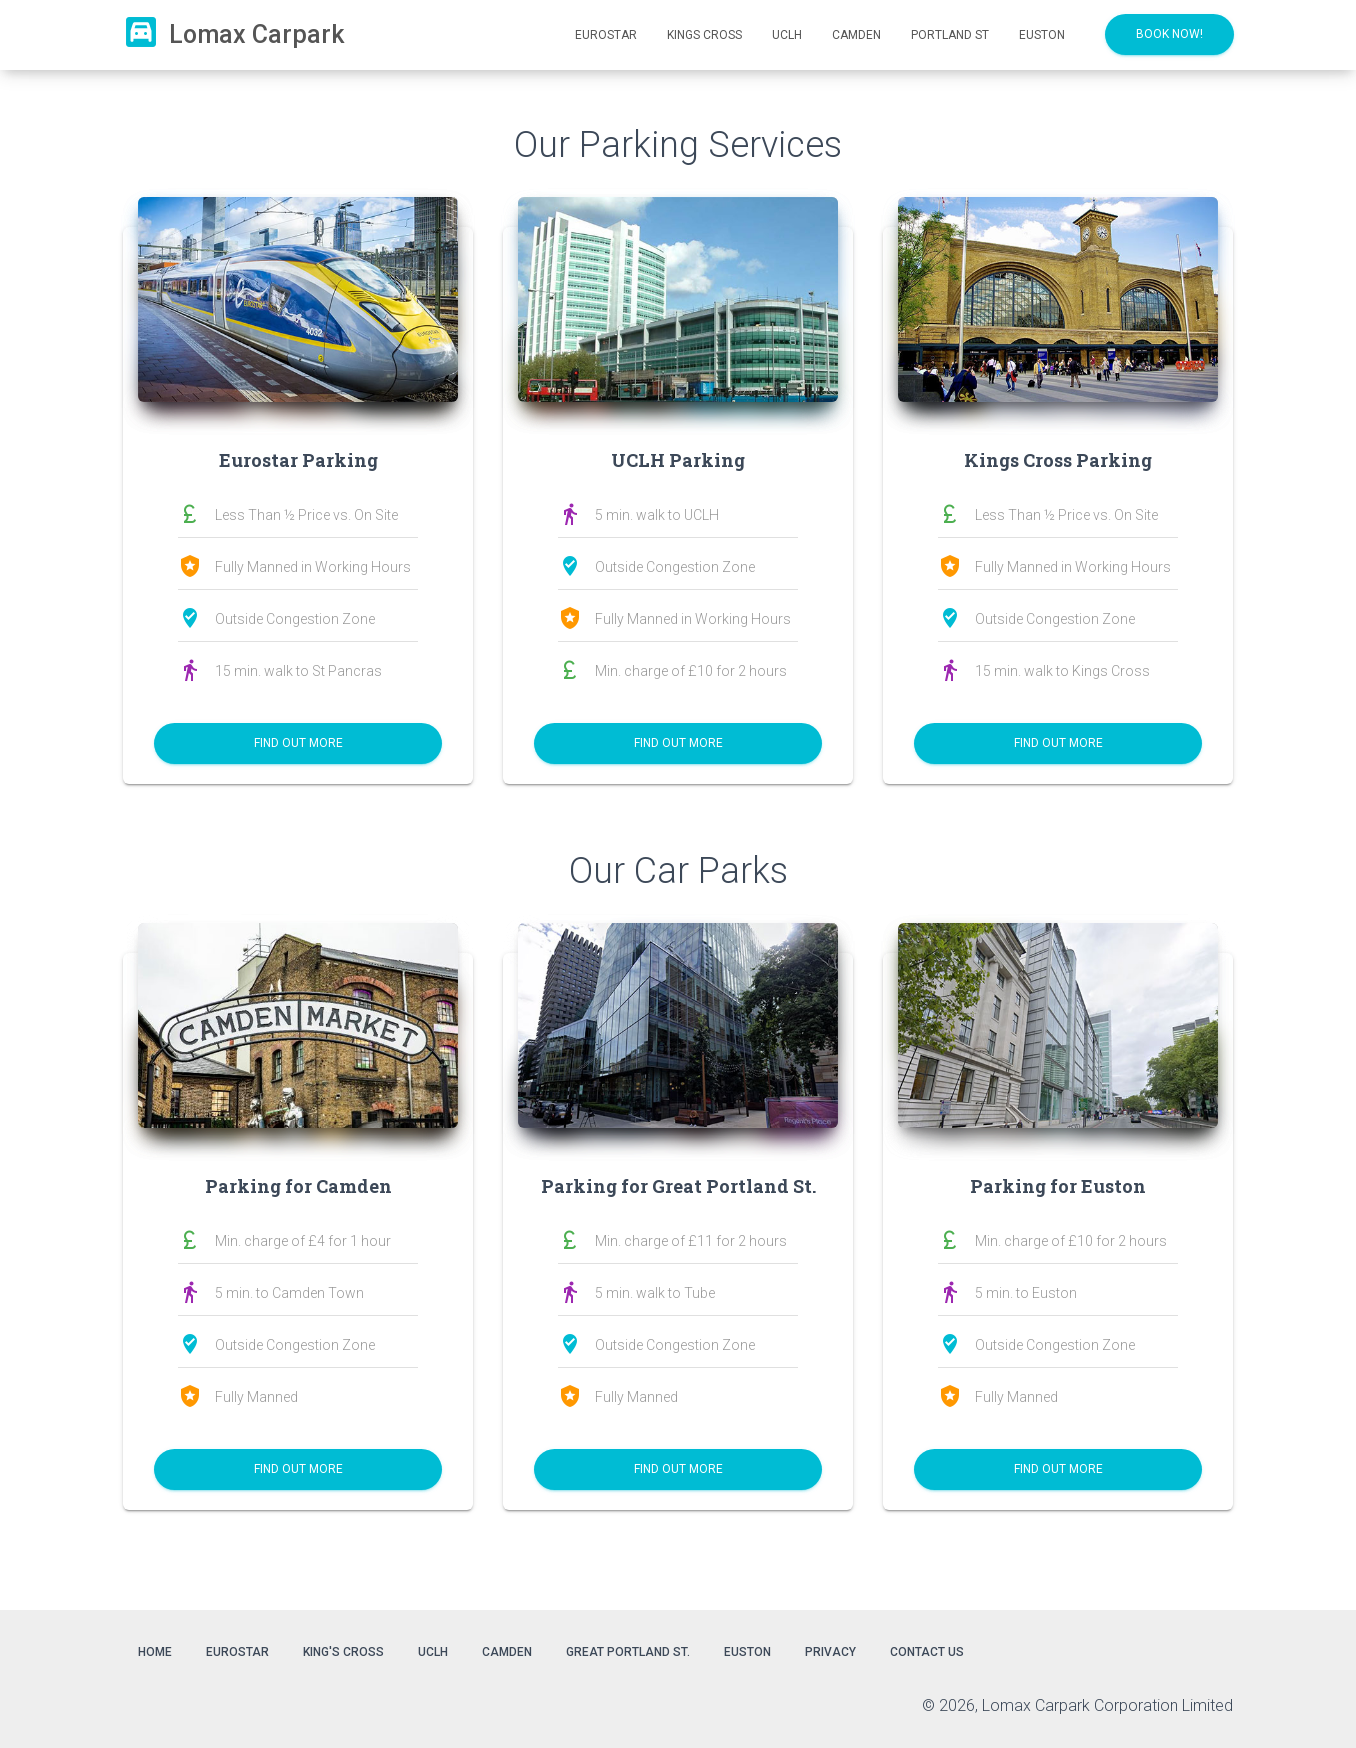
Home (155, 1652)
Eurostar (606, 35)
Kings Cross (704, 35)
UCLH (787, 35)
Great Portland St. (628, 1652)
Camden (856, 35)
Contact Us (927, 1652)
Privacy (830, 1652)
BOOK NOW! (1169, 34)
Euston (1042, 35)
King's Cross (343, 1652)
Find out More (298, 743)
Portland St (950, 35)
